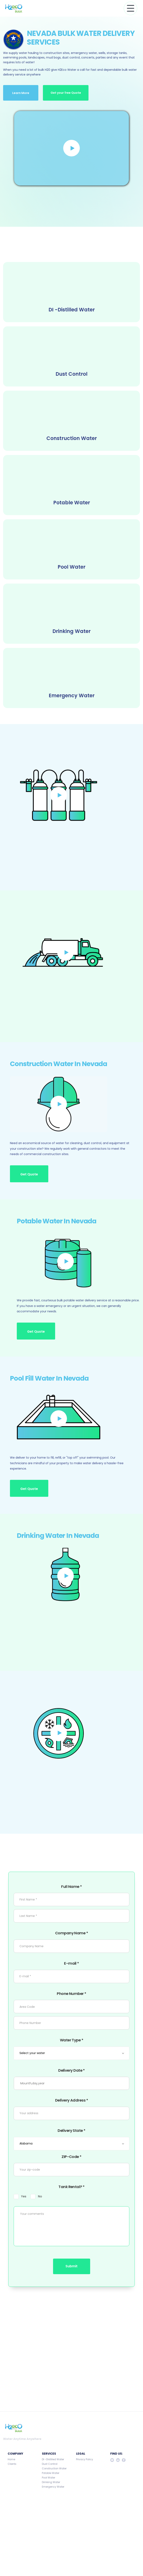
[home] (12, 8)
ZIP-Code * (71, 2156)
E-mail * (71, 1963)
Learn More (20, 93)
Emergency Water (53, 2487)
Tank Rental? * (71, 2187)
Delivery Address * (71, 2100)
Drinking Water (51, 2482)
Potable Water (50, 2473)
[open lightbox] (71, 148)
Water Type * (71, 2040)
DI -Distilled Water (53, 2459)
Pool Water (48, 2477)
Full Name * (71, 1886)
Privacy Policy (84, 2459)
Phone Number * (71, 1993)
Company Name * (71, 1933)
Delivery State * (71, 2130)
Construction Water (54, 2468)
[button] (130, 8)
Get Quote (29, 1176)
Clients (12, 2464)
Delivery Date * (71, 2070)
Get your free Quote (66, 93)
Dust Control (49, 2464)
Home (11, 2459)
